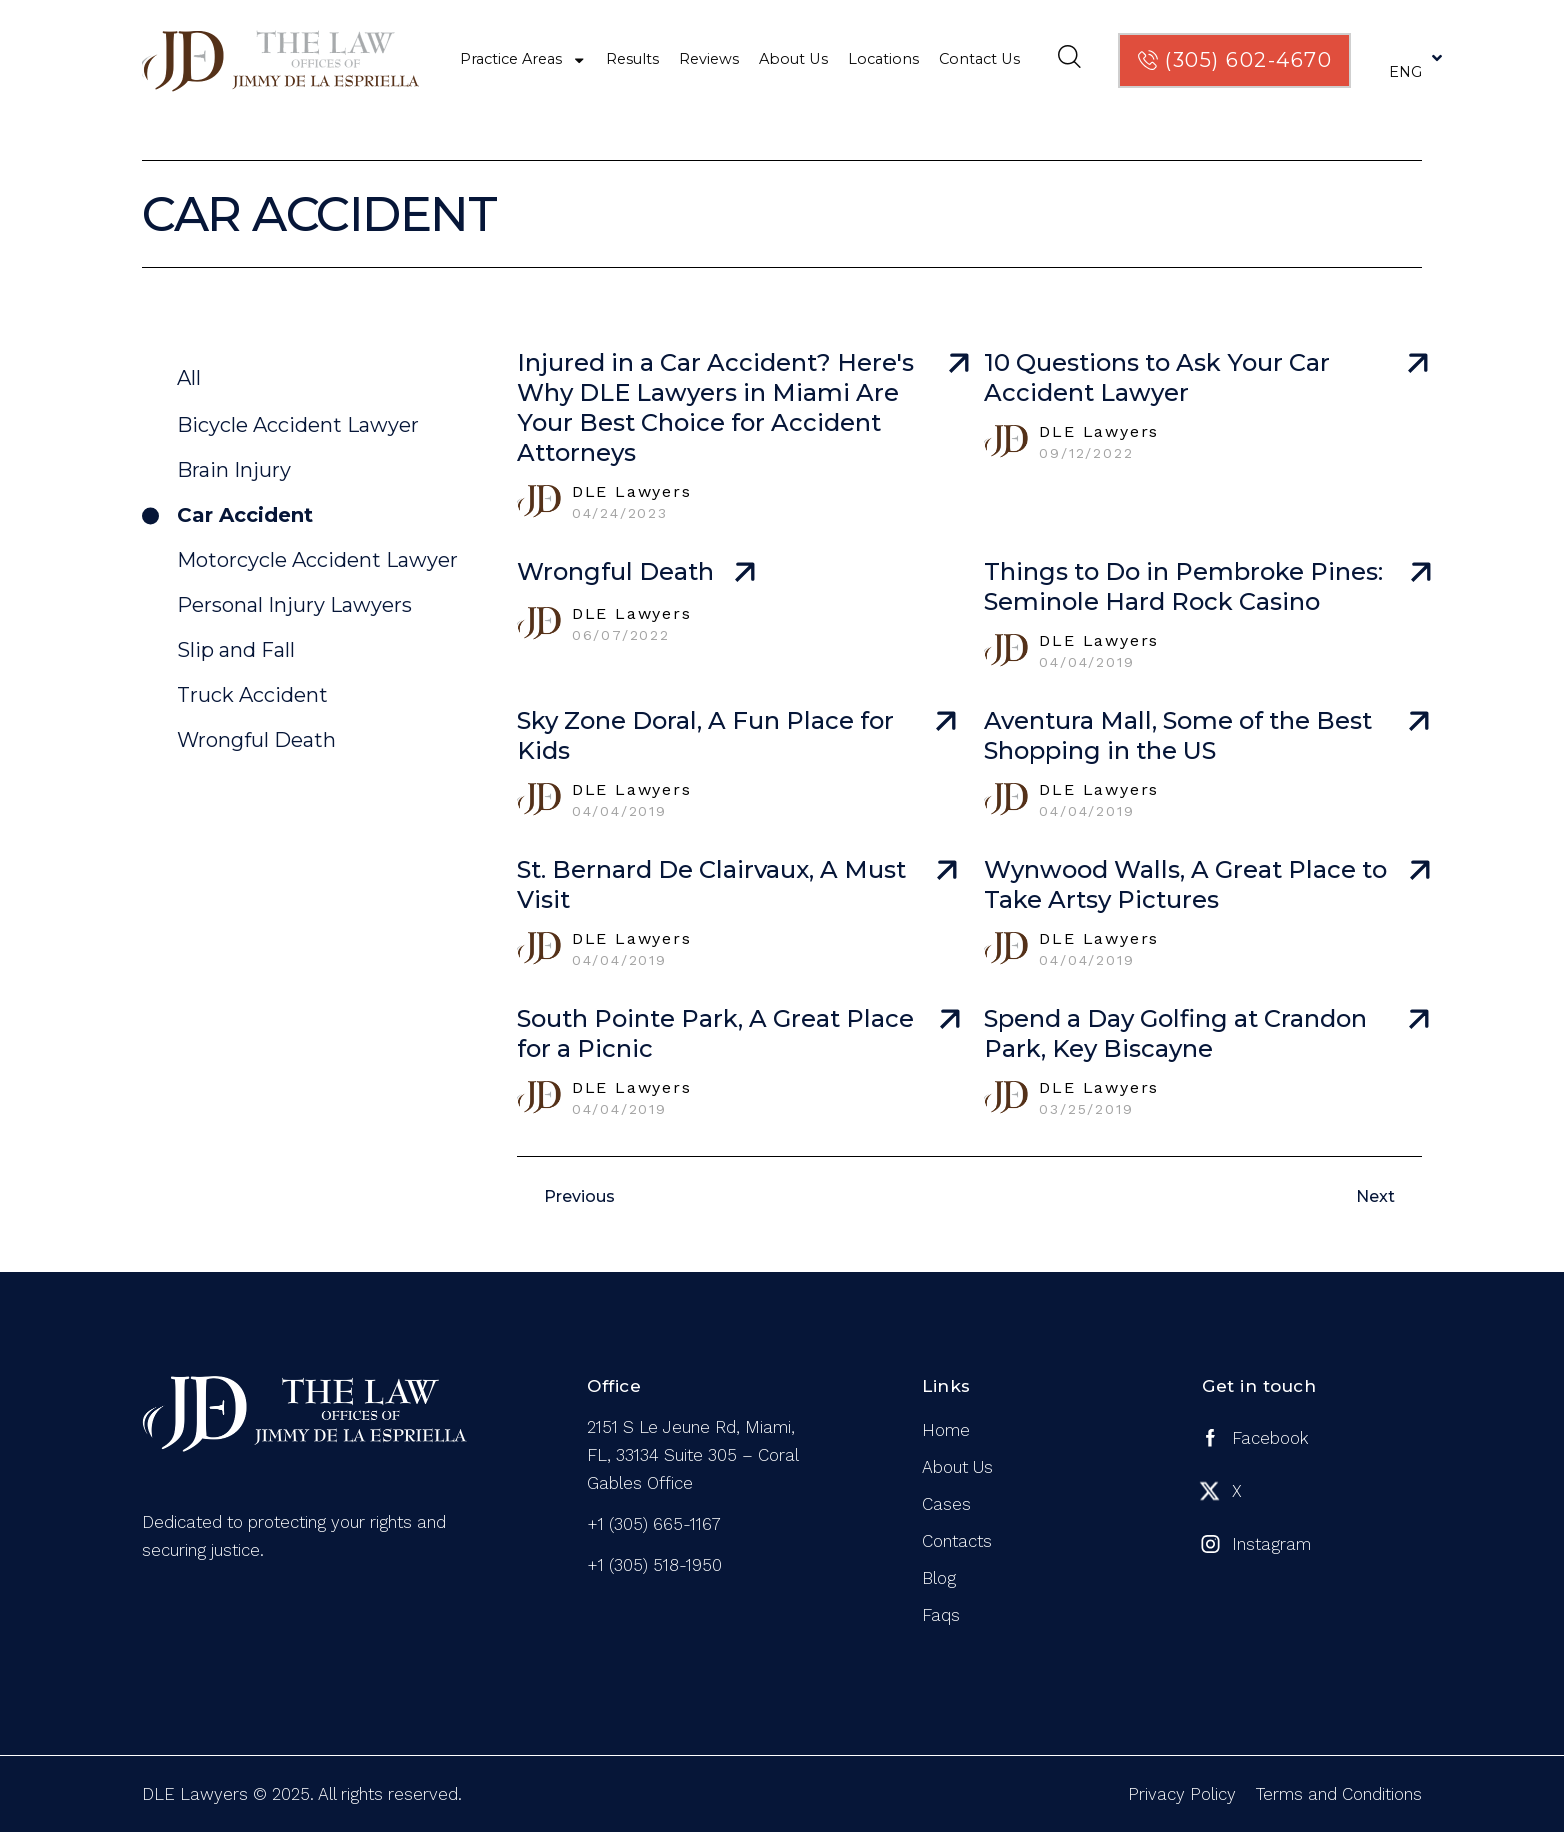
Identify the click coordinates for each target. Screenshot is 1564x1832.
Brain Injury (234, 470)
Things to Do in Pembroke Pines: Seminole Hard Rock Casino (1183, 586)
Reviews (709, 59)
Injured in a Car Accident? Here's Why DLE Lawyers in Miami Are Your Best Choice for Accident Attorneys (715, 407)
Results (632, 59)
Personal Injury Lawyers (294, 605)
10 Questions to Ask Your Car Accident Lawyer (1157, 377)
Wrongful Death (256, 740)
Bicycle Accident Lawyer (298, 425)
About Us (793, 59)
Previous (579, 1196)
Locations (883, 59)
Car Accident (245, 515)
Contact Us (979, 59)
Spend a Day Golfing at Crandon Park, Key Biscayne (1175, 1033)
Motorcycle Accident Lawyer (317, 560)
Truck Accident (252, 695)
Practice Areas (523, 60)
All (189, 378)
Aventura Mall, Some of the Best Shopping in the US (1178, 735)
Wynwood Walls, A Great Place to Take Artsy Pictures (1185, 884)
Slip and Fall (236, 650)
